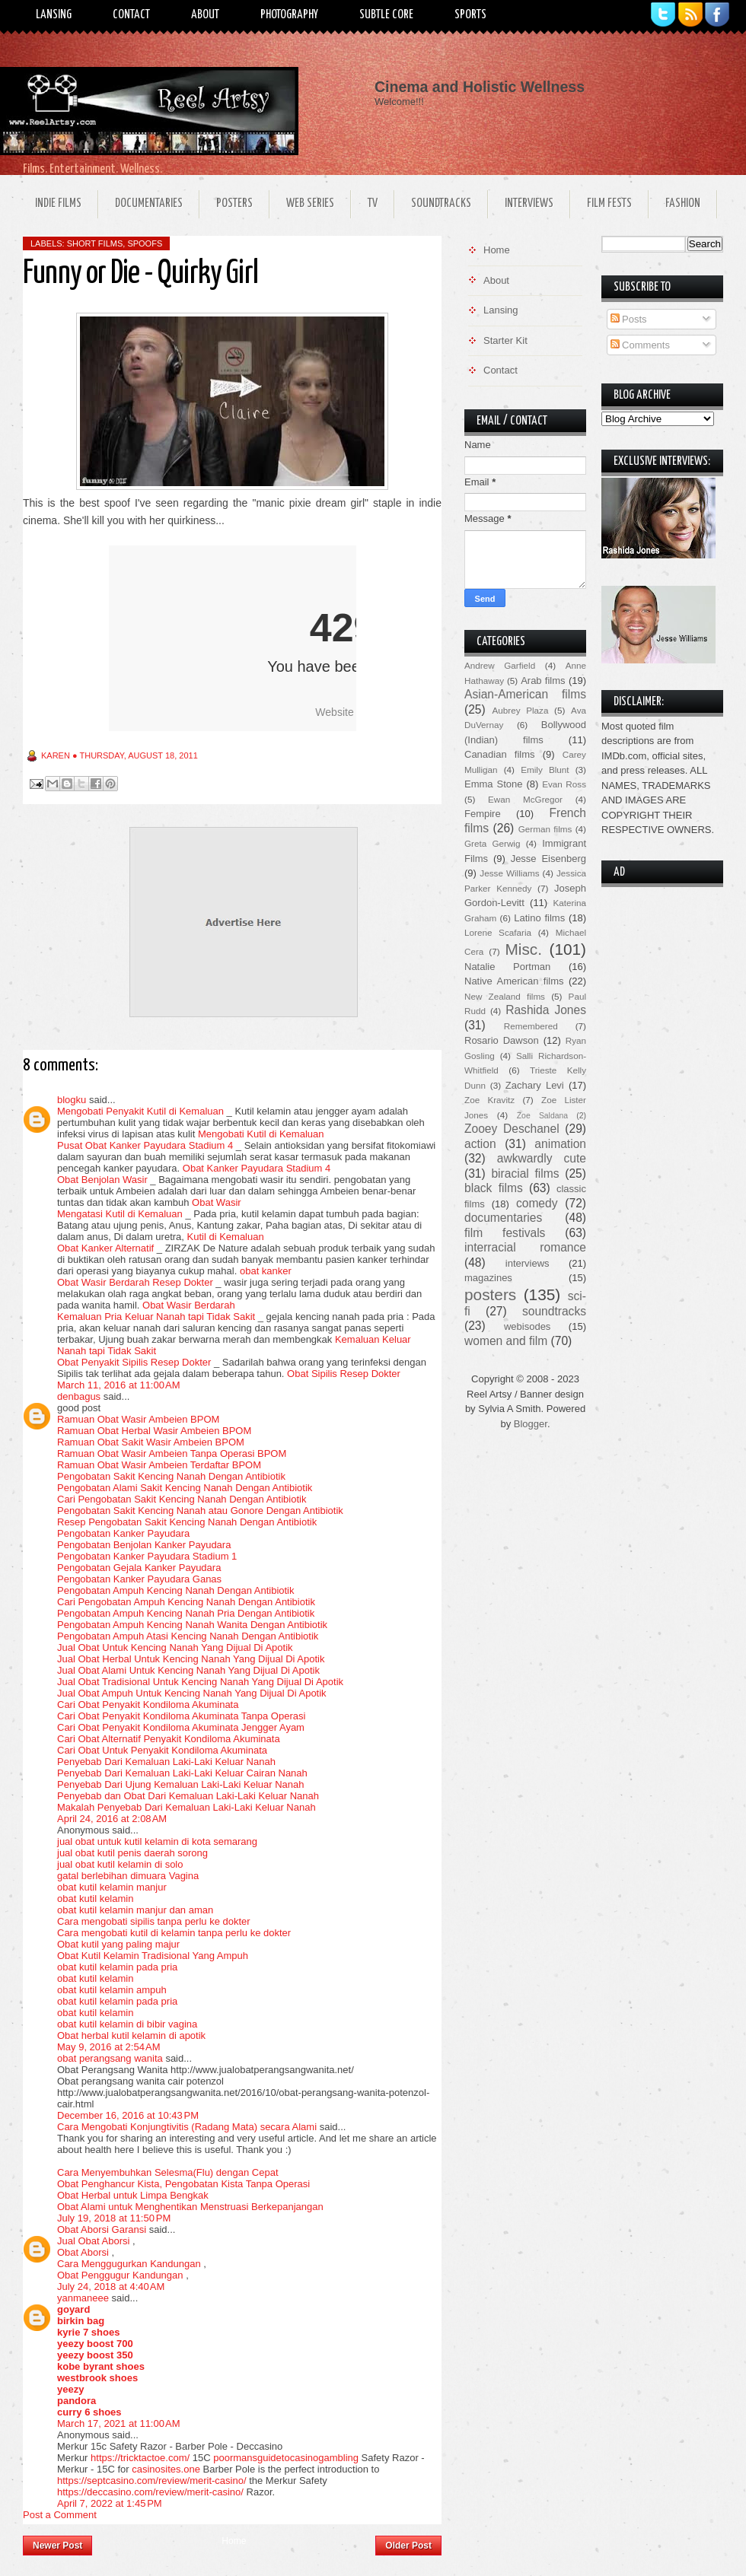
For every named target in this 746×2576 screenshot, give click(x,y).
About (205, 15)
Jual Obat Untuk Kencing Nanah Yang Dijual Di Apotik (175, 1647)
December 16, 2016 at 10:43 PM (128, 2115)
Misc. (523, 949)
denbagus (78, 1396)
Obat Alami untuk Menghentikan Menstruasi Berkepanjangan (190, 2206)
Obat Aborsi (83, 2252)
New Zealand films (504, 996)
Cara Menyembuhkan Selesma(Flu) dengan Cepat (168, 2172)
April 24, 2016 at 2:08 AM (112, 1818)
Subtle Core (386, 15)
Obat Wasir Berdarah (188, 1305)
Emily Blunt (545, 769)
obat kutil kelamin (95, 1898)
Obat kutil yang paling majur (118, 1944)
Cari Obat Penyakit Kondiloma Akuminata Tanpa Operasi (181, 1716)
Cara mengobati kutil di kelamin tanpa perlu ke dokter (174, 1932)
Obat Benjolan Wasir (102, 1179)
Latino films (539, 918)
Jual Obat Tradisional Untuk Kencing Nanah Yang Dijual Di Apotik (200, 1681)
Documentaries (149, 203)
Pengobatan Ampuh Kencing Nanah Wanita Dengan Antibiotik (192, 1624)
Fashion (682, 203)
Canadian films (499, 754)
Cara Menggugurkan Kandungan (129, 2263)
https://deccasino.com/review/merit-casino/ (150, 2492)
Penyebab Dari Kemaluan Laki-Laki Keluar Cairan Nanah (182, 1773)
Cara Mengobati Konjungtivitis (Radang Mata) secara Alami (187, 2126)
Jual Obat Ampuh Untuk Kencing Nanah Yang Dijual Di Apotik (192, 1693)
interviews (527, 1263)
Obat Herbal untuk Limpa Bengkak (133, 2195)
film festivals (504, 1232)
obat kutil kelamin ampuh (112, 1990)
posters (490, 1294)
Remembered (531, 1026)
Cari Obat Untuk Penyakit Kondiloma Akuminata (162, 1750)
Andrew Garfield (499, 665)
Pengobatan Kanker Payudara (123, 1533)
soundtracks (554, 1311)
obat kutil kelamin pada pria (117, 1967)
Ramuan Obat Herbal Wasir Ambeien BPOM (154, 1430)
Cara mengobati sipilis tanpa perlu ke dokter (153, 1921)
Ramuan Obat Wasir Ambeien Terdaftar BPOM (159, 1465)
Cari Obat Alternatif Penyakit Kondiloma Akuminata (168, 1738)
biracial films (525, 1173)
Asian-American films (525, 694)
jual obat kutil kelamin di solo (120, 1864)
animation (560, 1143)
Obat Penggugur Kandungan (120, 2275)
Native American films (514, 981)
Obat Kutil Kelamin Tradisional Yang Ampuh (152, 1955)
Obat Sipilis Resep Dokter (343, 1373)
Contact (131, 15)
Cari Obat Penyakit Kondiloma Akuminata (147, 1704)
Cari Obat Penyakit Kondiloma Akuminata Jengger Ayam (180, 1727)
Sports (470, 15)
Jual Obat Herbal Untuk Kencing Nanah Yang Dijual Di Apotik (190, 1659)
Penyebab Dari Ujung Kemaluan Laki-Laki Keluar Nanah (180, 1784)
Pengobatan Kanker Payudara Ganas (139, 1579)
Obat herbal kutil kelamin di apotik (131, 2035)
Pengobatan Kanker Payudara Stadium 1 (147, 1556)
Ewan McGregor (525, 799)
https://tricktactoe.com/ (140, 2457)
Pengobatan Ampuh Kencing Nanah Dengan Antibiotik (176, 1590)
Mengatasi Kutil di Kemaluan (120, 1214)
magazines (488, 1277)
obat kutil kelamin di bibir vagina (127, 2024)
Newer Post (57, 2545)
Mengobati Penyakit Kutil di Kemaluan (140, 1111)
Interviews (529, 203)
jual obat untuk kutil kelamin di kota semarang (157, 1841)
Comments (640, 345)
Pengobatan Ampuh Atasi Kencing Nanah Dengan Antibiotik (187, 1636)
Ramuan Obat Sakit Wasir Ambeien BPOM (150, 1442)
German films (545, 829)
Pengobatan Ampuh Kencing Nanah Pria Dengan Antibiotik (185, 1613)
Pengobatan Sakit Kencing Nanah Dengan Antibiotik (171, 1476)
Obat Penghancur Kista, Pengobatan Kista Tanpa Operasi (183, 2184)
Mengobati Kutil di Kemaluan (261, 1134)
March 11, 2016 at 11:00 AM (118, 1385)
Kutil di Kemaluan (225, 1236)
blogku (71, 1099)
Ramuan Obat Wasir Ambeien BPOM (138, 1419)
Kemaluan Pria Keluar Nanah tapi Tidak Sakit (156, 1316)
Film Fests (609, 203)
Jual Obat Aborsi (93, 2241)
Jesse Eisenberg (548, 858)
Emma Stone (493, 784)
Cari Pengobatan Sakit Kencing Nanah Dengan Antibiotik (181, 1499)
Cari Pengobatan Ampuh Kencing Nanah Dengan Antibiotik (186, 1602)
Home (234, 2541)
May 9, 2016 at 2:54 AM (109, 2047)
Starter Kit (505, 340)
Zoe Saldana (542, 1115)
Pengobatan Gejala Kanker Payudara (139, 1567)
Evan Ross (564, 784)
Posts (629, 319)
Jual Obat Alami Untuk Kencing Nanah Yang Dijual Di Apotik (188, 1670)
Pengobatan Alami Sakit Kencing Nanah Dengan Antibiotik (184, 1487)
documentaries (503, 1217)
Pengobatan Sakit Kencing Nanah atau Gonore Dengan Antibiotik (200, 1510)
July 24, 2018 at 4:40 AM (110, 2286)
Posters (234, 203)
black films (493, 1187)
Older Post (408, 2545)
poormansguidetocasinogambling (286, 2457)
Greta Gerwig (492, 843)
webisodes (527, 1326)
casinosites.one (166, 2469)
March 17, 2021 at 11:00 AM (118, 2423)
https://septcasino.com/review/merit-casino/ (152, 2480)
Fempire (482, 813)
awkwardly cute (541, 1158)
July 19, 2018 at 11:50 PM (114, 2218)
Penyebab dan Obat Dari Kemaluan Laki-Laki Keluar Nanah (188, 1796)
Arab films (543, 680)
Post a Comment (60, 2514)
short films (95, 243)
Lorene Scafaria (497, 932)
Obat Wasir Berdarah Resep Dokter (135, 1282)
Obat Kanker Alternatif (105, 1248)
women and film (505, 1340)
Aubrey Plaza (521, 710)
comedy (537, 1203)
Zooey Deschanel (512, 1128)
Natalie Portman (507, 966)
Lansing (54, 15)
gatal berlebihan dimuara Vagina (128, 1875)
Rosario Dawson (501, 1040)
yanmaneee (83, 2298)
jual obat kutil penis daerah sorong (132, 1853)
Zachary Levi (534, 1085)
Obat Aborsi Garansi (101, 2229)
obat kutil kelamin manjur (112, 1887)
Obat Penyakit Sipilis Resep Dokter (134, 1362)
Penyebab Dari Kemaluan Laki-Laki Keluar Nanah (166, 1761)
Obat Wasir (216, 1202)
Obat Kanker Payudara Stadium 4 (256, 1168)
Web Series (310, 203)
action (480, 1143)
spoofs (144, 243)
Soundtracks (441, 203)
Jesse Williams (509, 873)
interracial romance (525, 1247)
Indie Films (58, 203)
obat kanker (266, 1271)
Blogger (530, 1424)
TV (373, 203)
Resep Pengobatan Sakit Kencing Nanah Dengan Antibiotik (187, 1522)
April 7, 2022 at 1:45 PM (109, 2503)
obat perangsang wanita (110, 2058)
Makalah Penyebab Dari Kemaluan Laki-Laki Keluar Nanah (186, 1807)
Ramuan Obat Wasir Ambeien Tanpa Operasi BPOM (171, 1453)
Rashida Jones (545, 1009)
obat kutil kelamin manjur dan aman (135, 1910)
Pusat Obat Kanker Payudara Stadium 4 (145, 1145)
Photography (289, 15)
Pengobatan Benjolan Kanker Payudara (144, 1544)
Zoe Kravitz (489, 1100)
